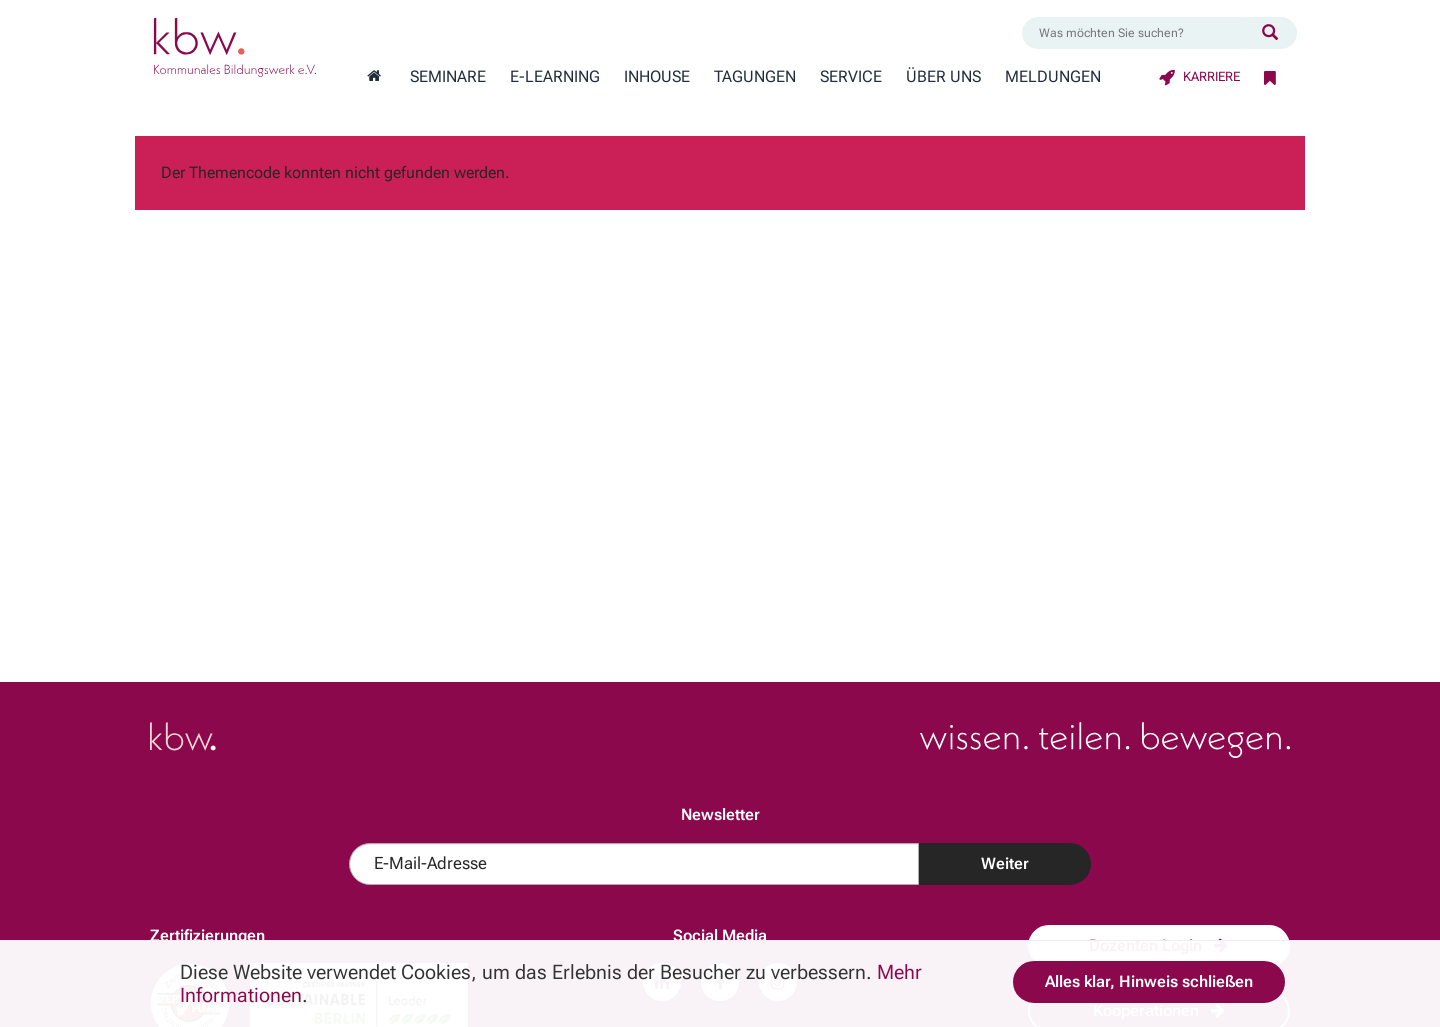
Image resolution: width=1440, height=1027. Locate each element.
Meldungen (1053, 77)
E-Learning (555, 77)
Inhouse (657, 77)
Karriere (1199, 76)
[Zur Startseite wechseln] (374, 77)
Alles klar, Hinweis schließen (1149, 981)
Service (851, 77)
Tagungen (755, 77)
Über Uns (943, 77)
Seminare (448, 77)
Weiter (1005, 863)
